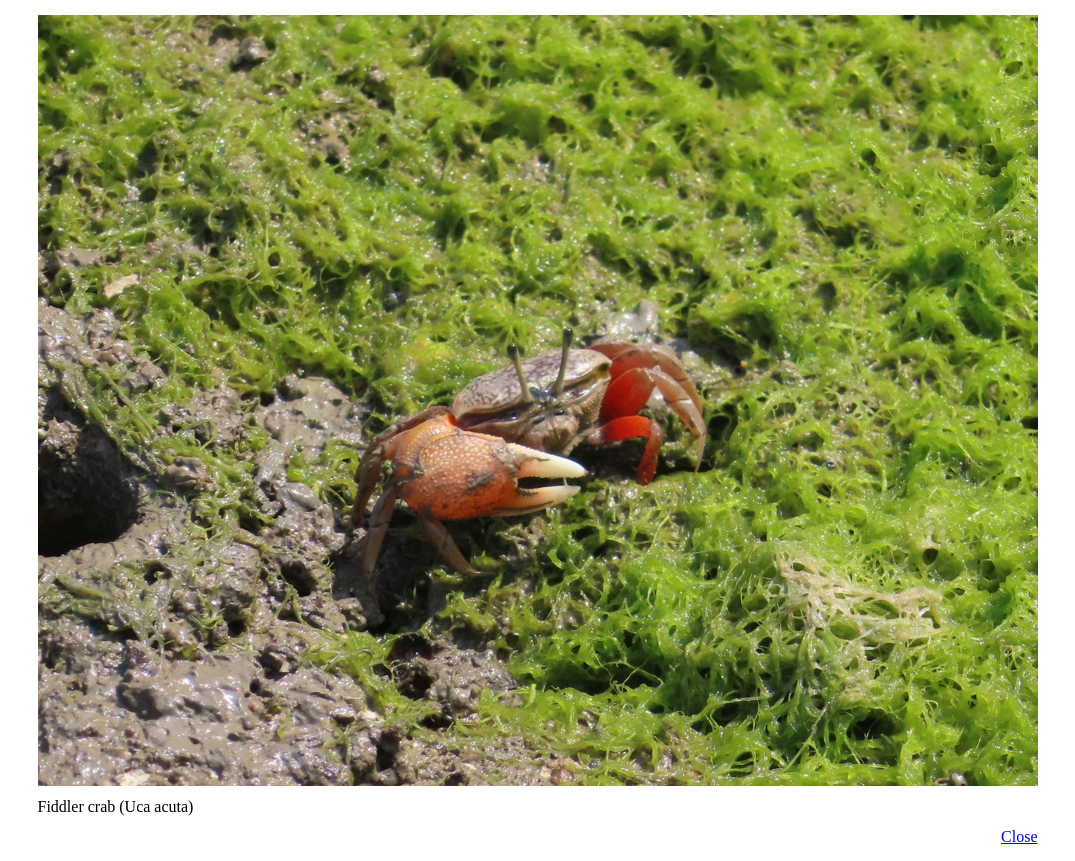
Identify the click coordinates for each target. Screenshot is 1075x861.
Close (1019, 836)
